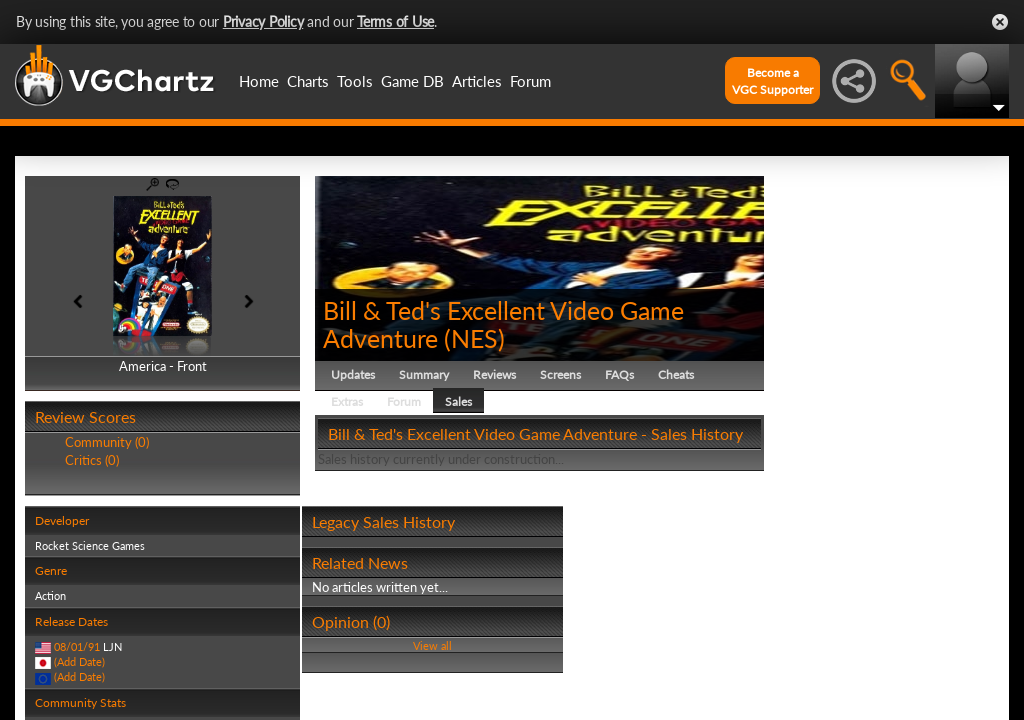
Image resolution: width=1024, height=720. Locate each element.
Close (1000, 22)
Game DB (412, 81)
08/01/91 (77, 646)
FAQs (619, 374)
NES (474, 338)
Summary (424, 374)
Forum (530, 81)
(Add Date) (79, 661)
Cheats (676, 374)
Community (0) (107, 442)
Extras (347, 401)
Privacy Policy (263, 21)
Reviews (494, 374)
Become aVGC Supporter (772, 81)
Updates (353, 374)
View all (432, 645)
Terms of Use (395, 21)
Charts (308, 81)
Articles (477, 81)
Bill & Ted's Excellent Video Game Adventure (503, 324)
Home (259, 81)
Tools (355, 81)
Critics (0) (92, 460)
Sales (458, 401)
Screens (560, 374)
